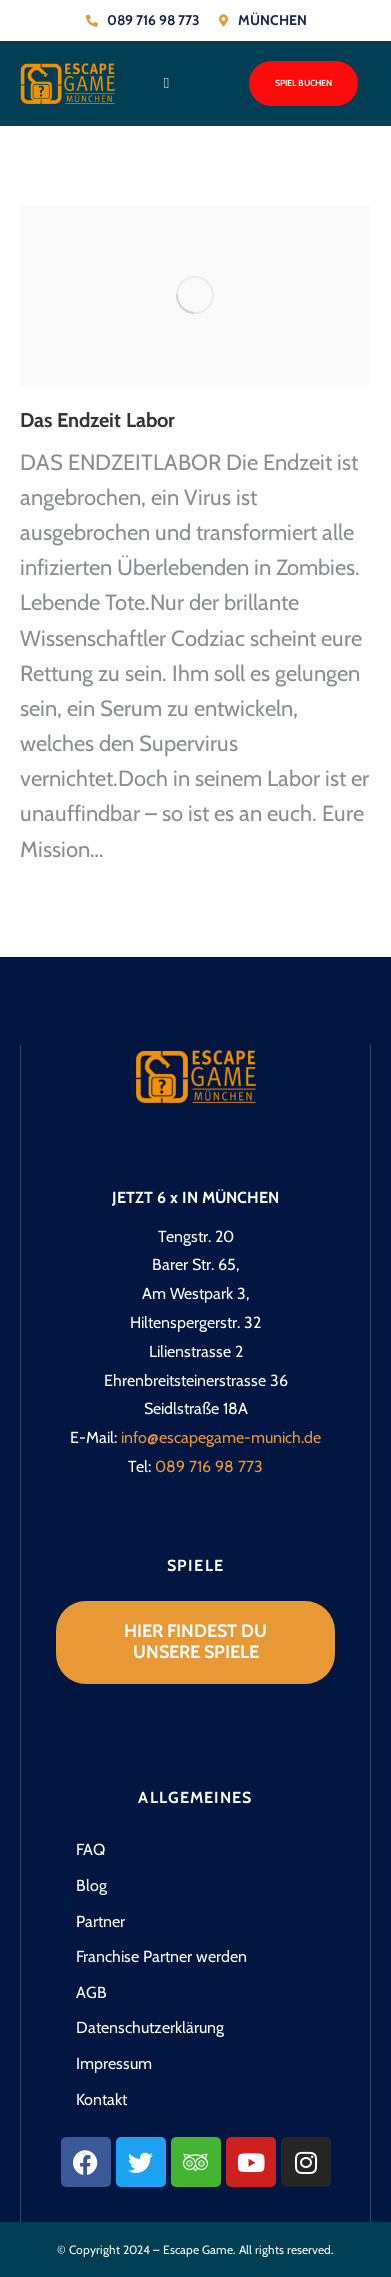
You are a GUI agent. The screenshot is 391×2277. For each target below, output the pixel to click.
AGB (91, 1992)
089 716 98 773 (209, 1466)
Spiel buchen (303, 83)
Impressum (114, 2063)
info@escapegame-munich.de (221, 1437)
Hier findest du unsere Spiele (195, 1642)
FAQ (90, 1849)
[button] (166, 83)
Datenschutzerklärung (150, 2027)
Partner (100, 1921)
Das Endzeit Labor (97, 420)
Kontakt (101, 2099)
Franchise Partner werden (161, 1956)
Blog (91, 1885)
